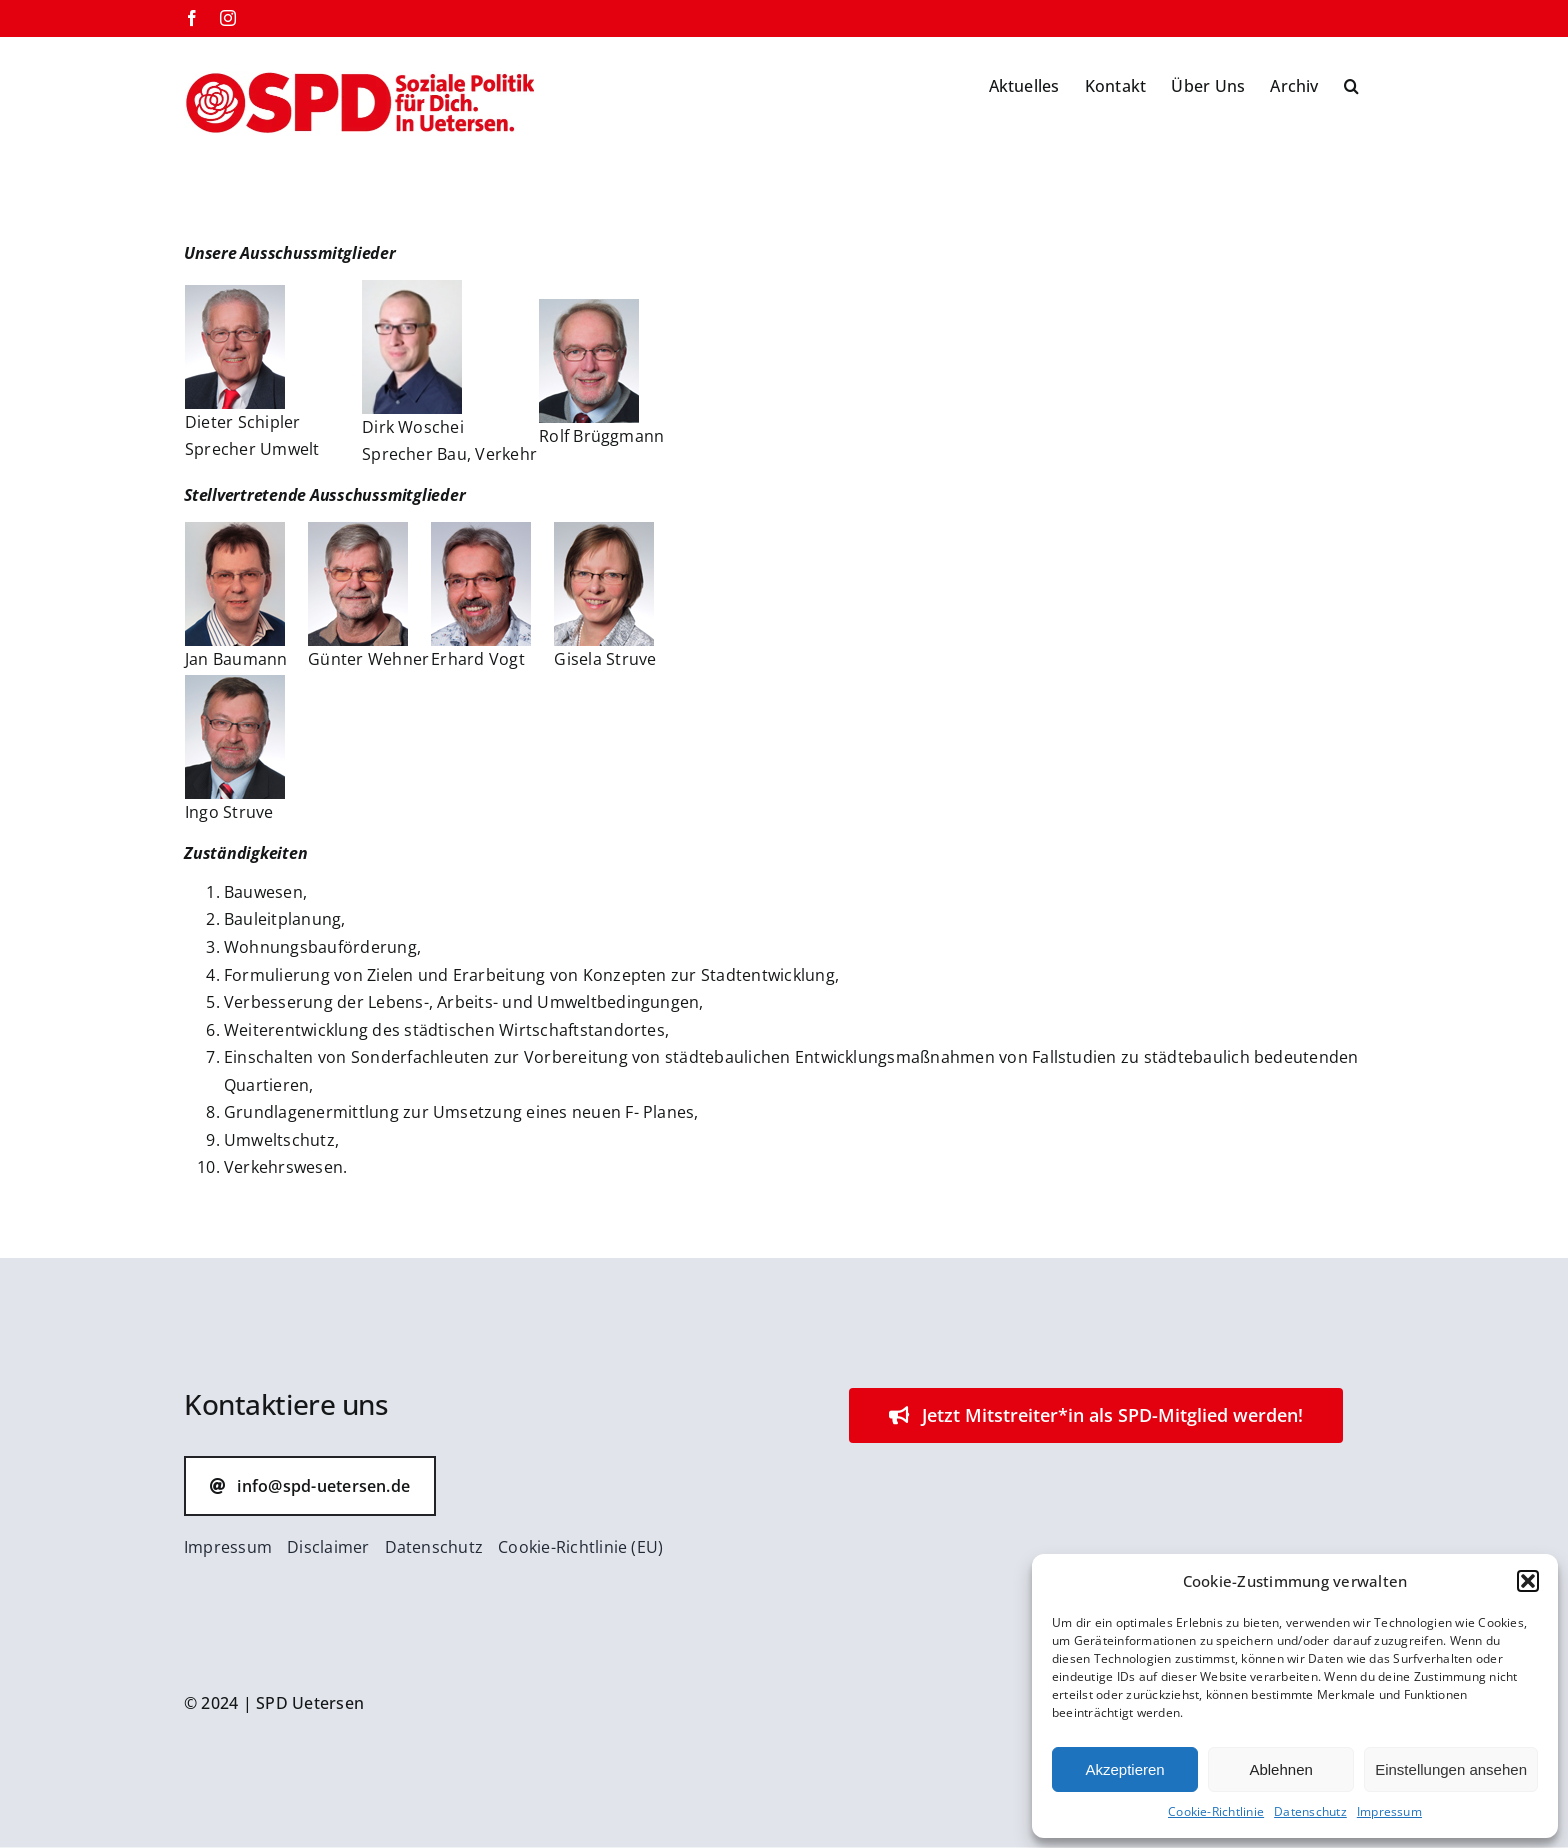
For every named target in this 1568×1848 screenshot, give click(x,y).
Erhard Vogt (478, 659)
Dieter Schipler (243, 422)
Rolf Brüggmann (601, 436)
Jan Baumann (236, 659)
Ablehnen (1280, 1769)
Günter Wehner (368, 659)
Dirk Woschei (413, 427)
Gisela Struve (605, 659)
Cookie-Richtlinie (1216, 1811)
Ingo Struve (229, 812)
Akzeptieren (1124, 1769)
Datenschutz (1310, 1811)
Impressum (1389, 1811)
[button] (1528, 1581)
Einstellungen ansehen (1451, 1769)
